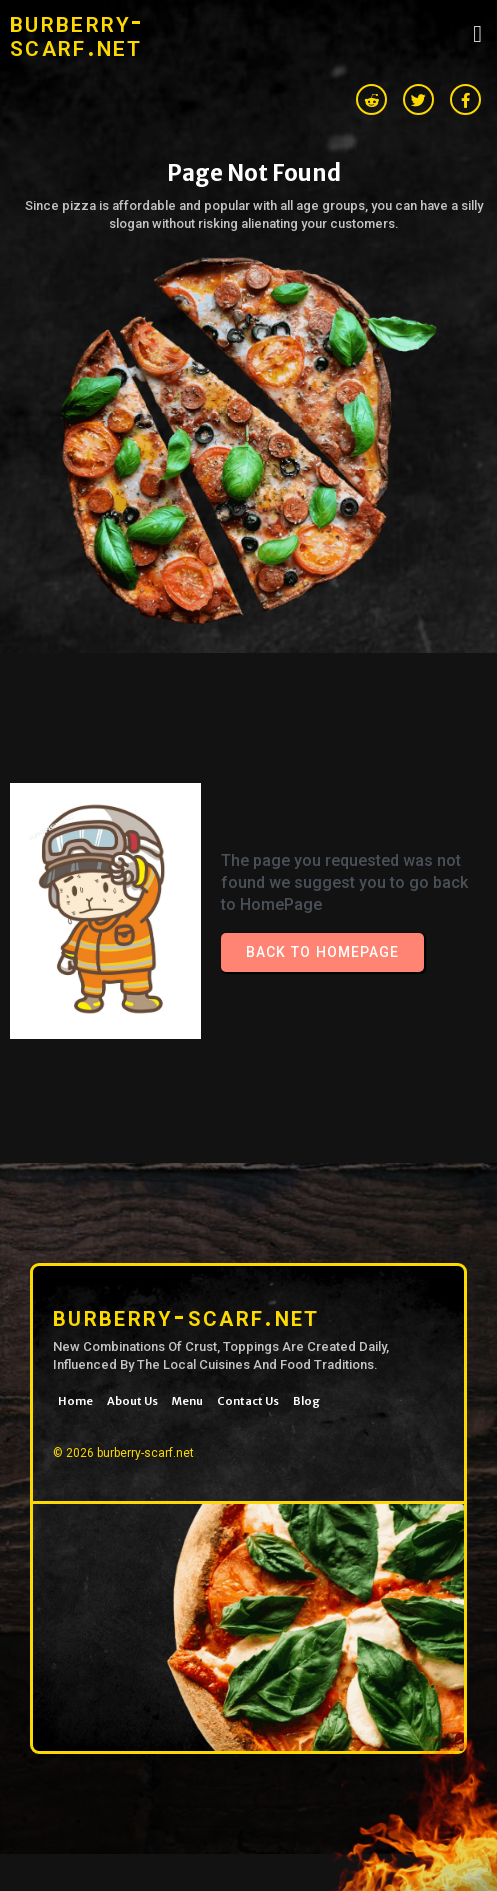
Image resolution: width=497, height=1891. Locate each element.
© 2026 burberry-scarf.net (123, 1453)
